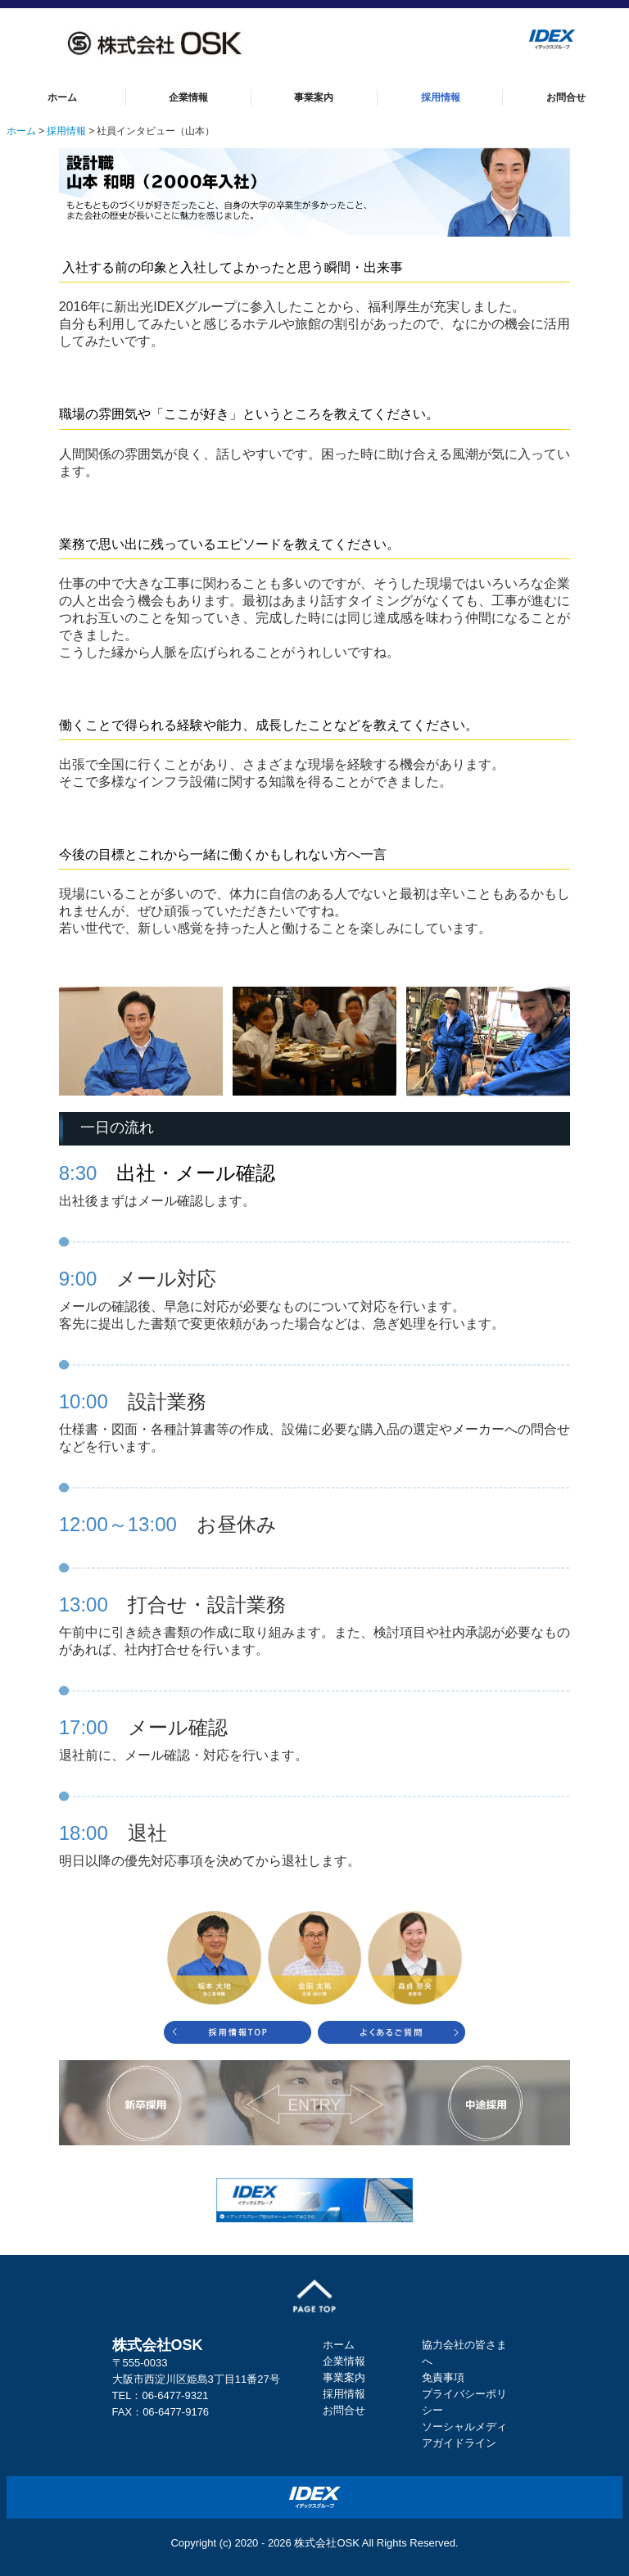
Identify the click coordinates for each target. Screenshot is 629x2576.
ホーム (62, 97)
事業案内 (313, 97)
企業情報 (188, 97)
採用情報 (440, 97)
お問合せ (566, 97)
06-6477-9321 (175, 2395)
